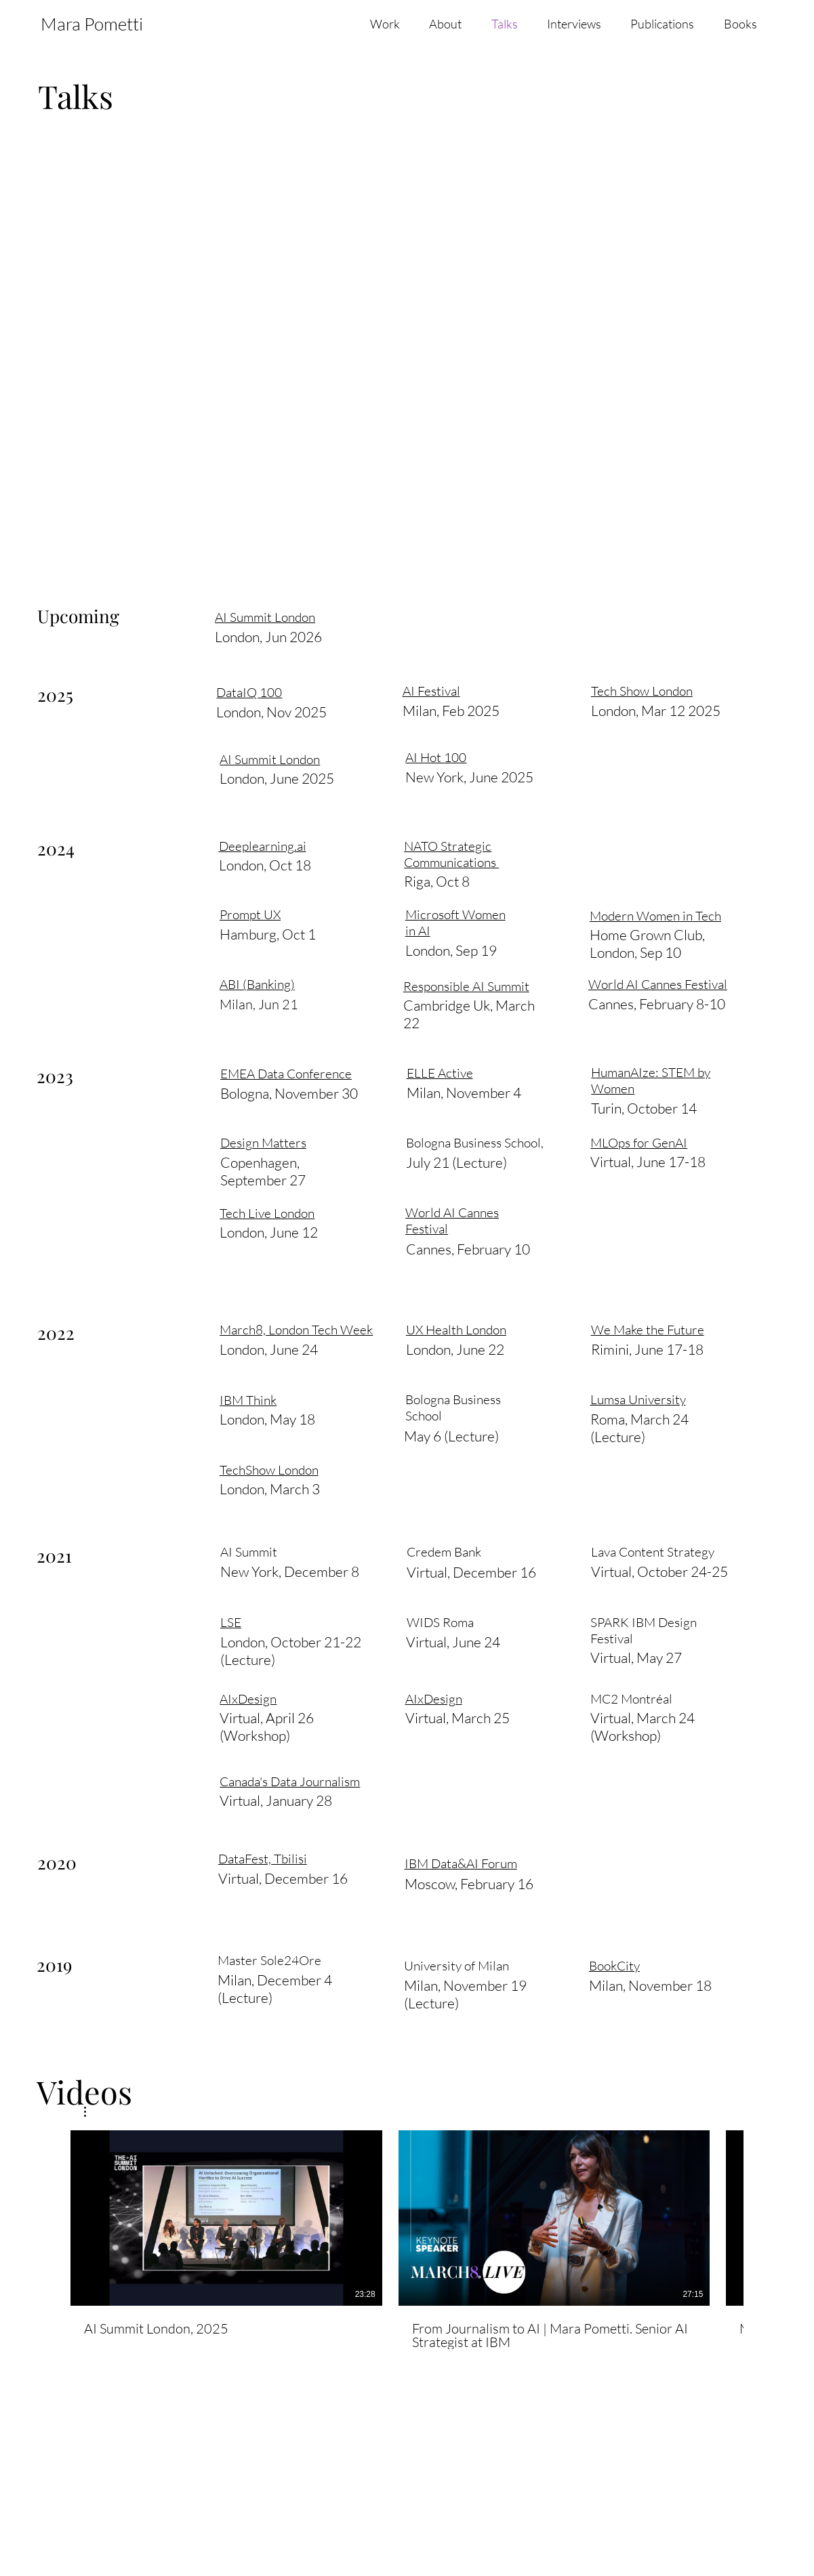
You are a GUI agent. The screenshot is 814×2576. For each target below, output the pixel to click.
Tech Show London (640, 616)
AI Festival (429, 616)
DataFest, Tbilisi (262, 1859)
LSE (230, 1622)
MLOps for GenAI (638, 1143)
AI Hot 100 (435, 757)
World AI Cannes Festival (657, 984)
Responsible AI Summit (466, 986)
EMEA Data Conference (286, 1073)
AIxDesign (248, 1699)
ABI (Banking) (257, 984)
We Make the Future (647, 1330)
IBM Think (248, 1400)
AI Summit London (265, 617)
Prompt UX (250, 914)
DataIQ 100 (249, 692)
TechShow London (269, 1470)
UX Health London (456, 1330)
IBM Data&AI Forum (461, 1863)
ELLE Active (440, 1073)
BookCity (614, 1966)
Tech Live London (267, 1213)
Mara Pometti (92, 24)
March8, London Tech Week (296, 1330)
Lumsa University (638, 1399)
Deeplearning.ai (262, 846)
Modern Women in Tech (655, 916)
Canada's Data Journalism (290, 1781)
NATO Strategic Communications (451, 854)
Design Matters (263, 1143)
